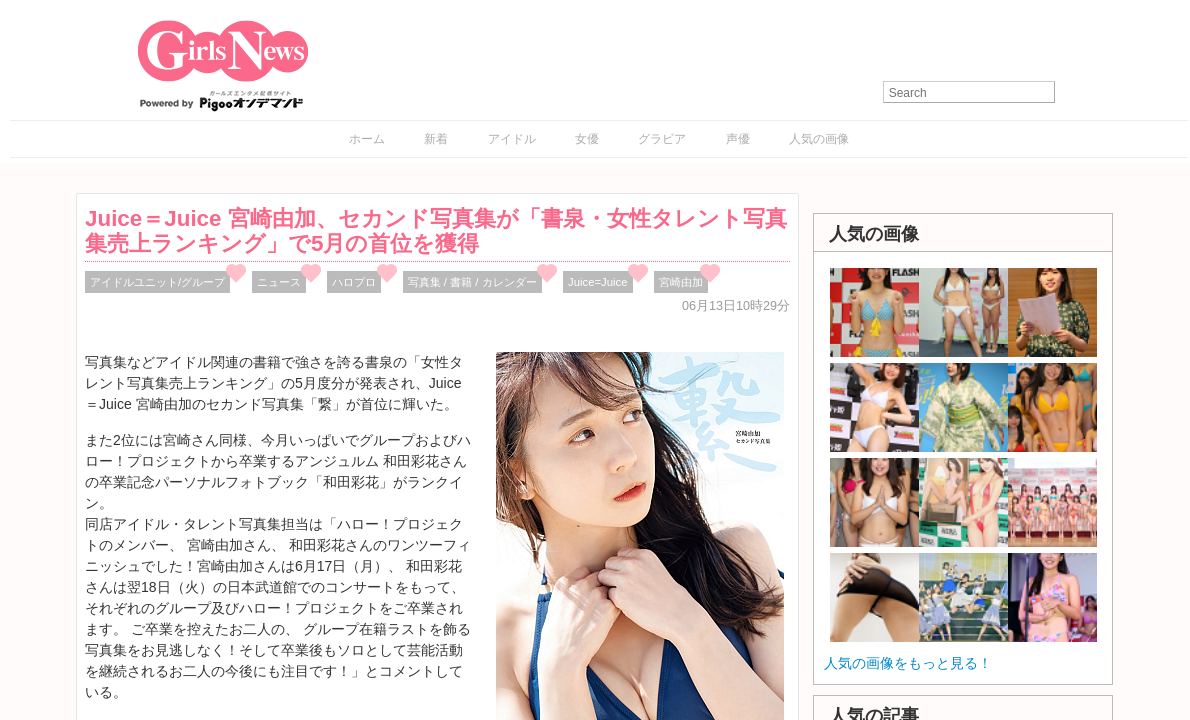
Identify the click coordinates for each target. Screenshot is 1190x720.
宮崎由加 (681, 282)
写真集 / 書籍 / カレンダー (472, 282)
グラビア (662, 139)
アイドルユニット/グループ (157, 282)
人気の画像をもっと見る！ (908, 663)
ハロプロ (354, 282)
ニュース (279, 282)
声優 (738, 139)
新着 (436, 139)
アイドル (512, 139)
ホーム (367, 139)
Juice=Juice (598, 282)
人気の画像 (819, 139)
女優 (587, 139)
